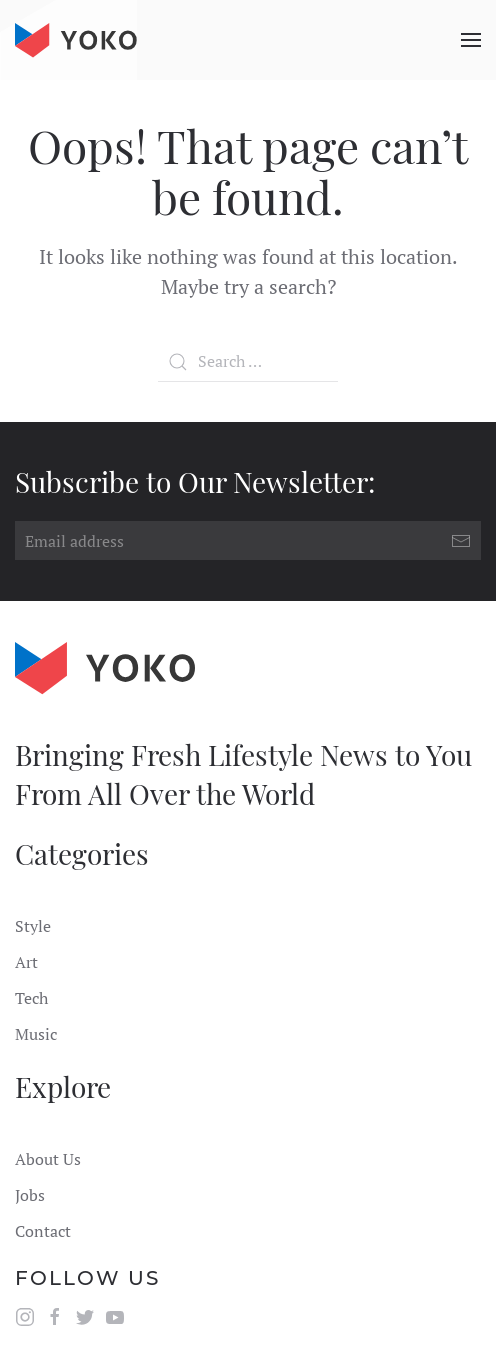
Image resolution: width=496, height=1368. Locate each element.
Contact (43, 1231)
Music (36, 1034)
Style (33, 926)
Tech (31, 998)
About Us (48, 1159)
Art (26, 962)
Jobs (30, 1195)
